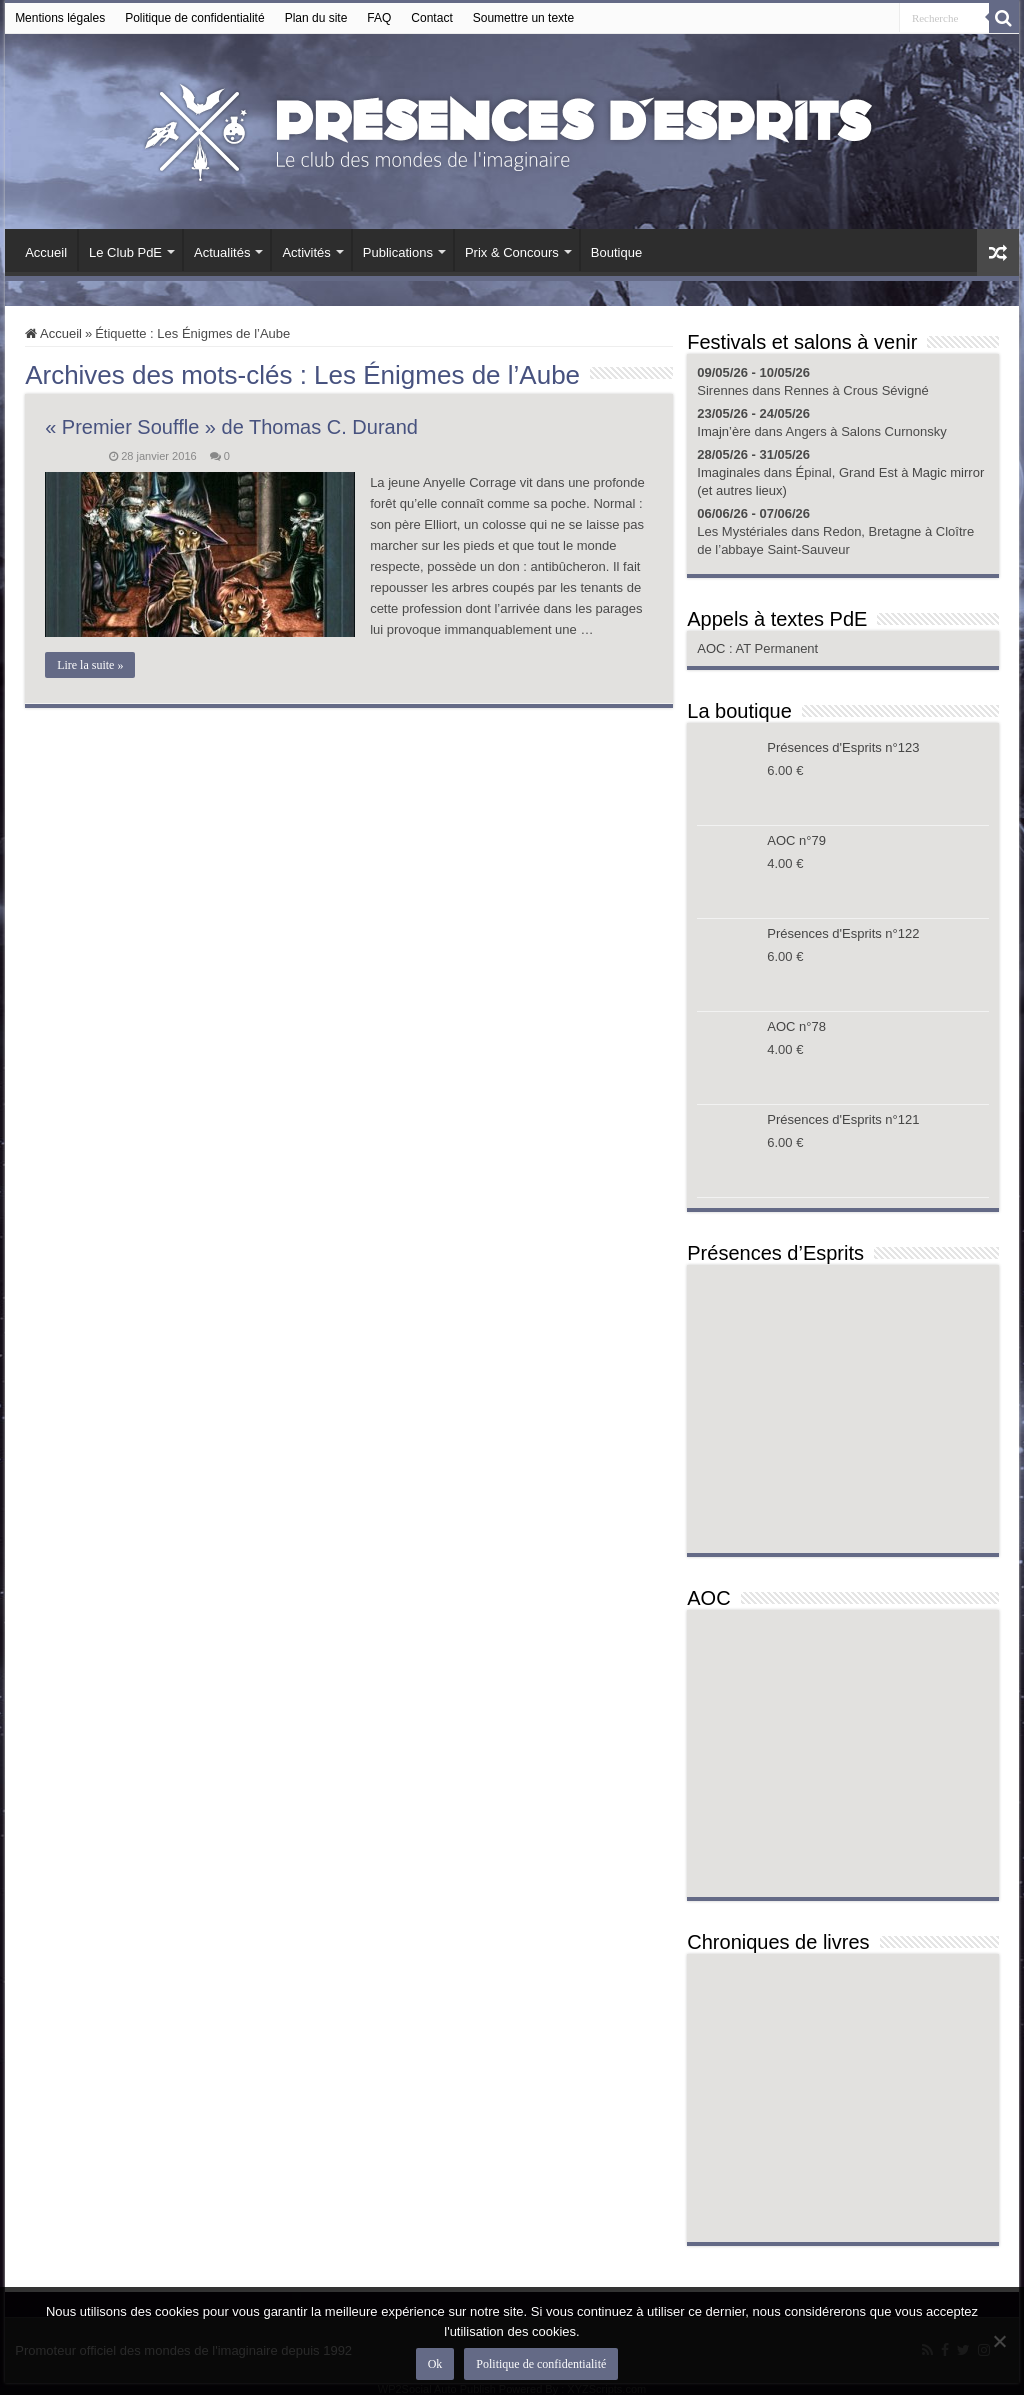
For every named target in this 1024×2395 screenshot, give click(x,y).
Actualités (222, 252)
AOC (713, 648)
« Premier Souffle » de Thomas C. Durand (231, 427)
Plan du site (316, 18)
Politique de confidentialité (194, 18)
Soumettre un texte (523, 18)
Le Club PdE (125, 252)
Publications (398, 252)
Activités (306, 252)
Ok (435, 2364)
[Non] (999, 2341)
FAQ (379, 18)
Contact (431, 18)
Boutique (616, 252)
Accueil (46, 252)
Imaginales (728, 472)
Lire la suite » (90, 665)
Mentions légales (60, 18)
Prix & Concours (512, 252)
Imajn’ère (723, 431)
